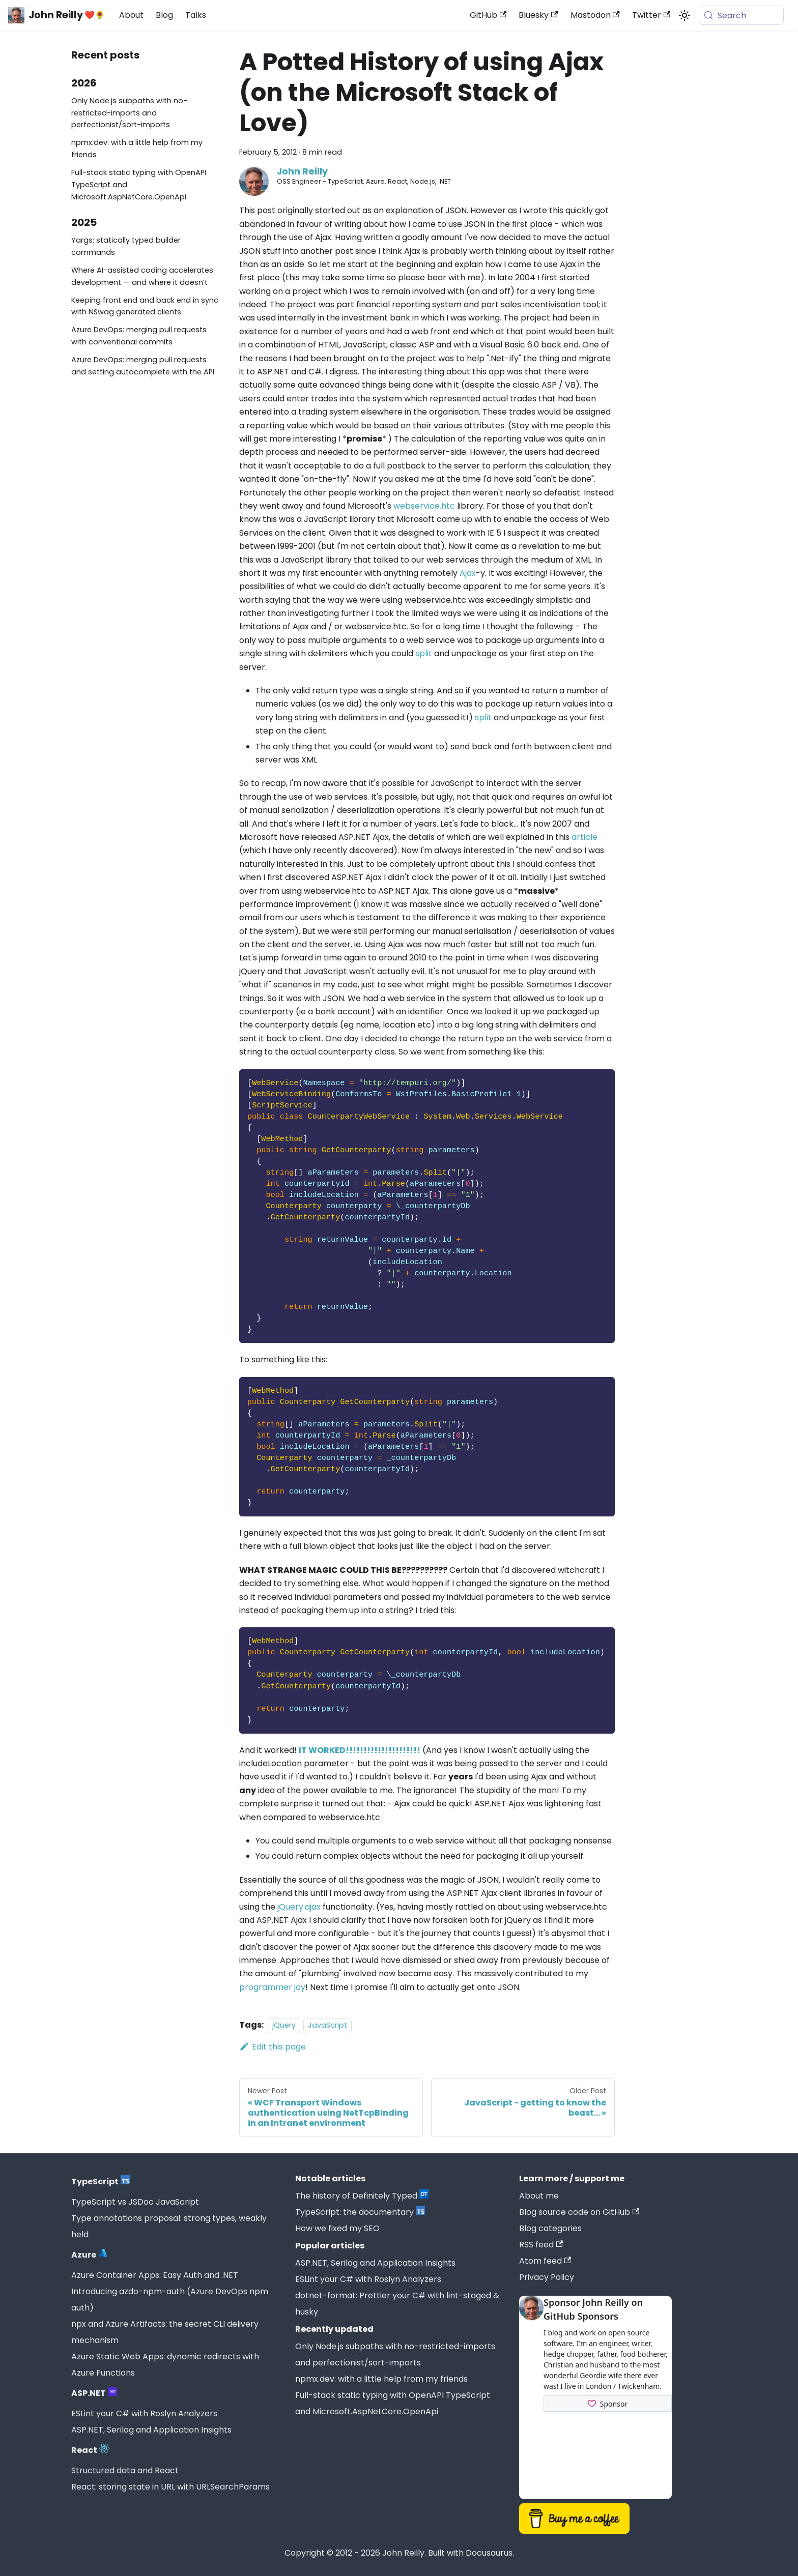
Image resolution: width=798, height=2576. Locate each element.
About (131, 15)
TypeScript (100, 2181)
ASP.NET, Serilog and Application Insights (151, 2430)
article (584, 837)
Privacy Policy (546, 2277)
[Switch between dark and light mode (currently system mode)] (684, 15)
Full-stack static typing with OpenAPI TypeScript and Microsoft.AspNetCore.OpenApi (138, 184)
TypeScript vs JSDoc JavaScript (135, 2202)
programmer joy (272, 1987)
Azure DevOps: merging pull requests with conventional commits (139, 336)
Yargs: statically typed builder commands (126, 246)
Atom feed (545, 2261)
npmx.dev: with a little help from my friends (137, 148)
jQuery (284, 2025)
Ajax (468, 573)
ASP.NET (94, 2393)
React (90, 2450)
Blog (164, 15)
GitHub (488, 15)
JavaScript (327, 2025)
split (423, 653)
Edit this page (272, 2047)
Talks (195, 15)
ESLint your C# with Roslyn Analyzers (144, 2413)
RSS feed (541, 2244)
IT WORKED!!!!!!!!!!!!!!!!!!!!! (359, 1750)
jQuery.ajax (299, 1907)
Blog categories (550, 2228)
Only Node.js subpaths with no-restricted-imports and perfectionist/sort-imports (129, 113)
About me (539, 2196)
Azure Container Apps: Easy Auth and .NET (154, 2275)
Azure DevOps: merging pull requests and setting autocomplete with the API (142, 366)
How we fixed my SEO (337, 2228)
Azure (89, 2255)
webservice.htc (424, 506)
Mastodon (595, 15)
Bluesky (538, 15)
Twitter (651, 15)
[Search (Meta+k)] (741, 15)
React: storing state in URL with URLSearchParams (170, 2487)
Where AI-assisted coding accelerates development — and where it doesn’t (142, 276)
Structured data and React (125, 2470)
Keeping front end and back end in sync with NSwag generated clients (144, 306)
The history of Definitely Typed (362, 2196)
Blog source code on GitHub (579, 2212)
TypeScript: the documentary (360, 2212)
